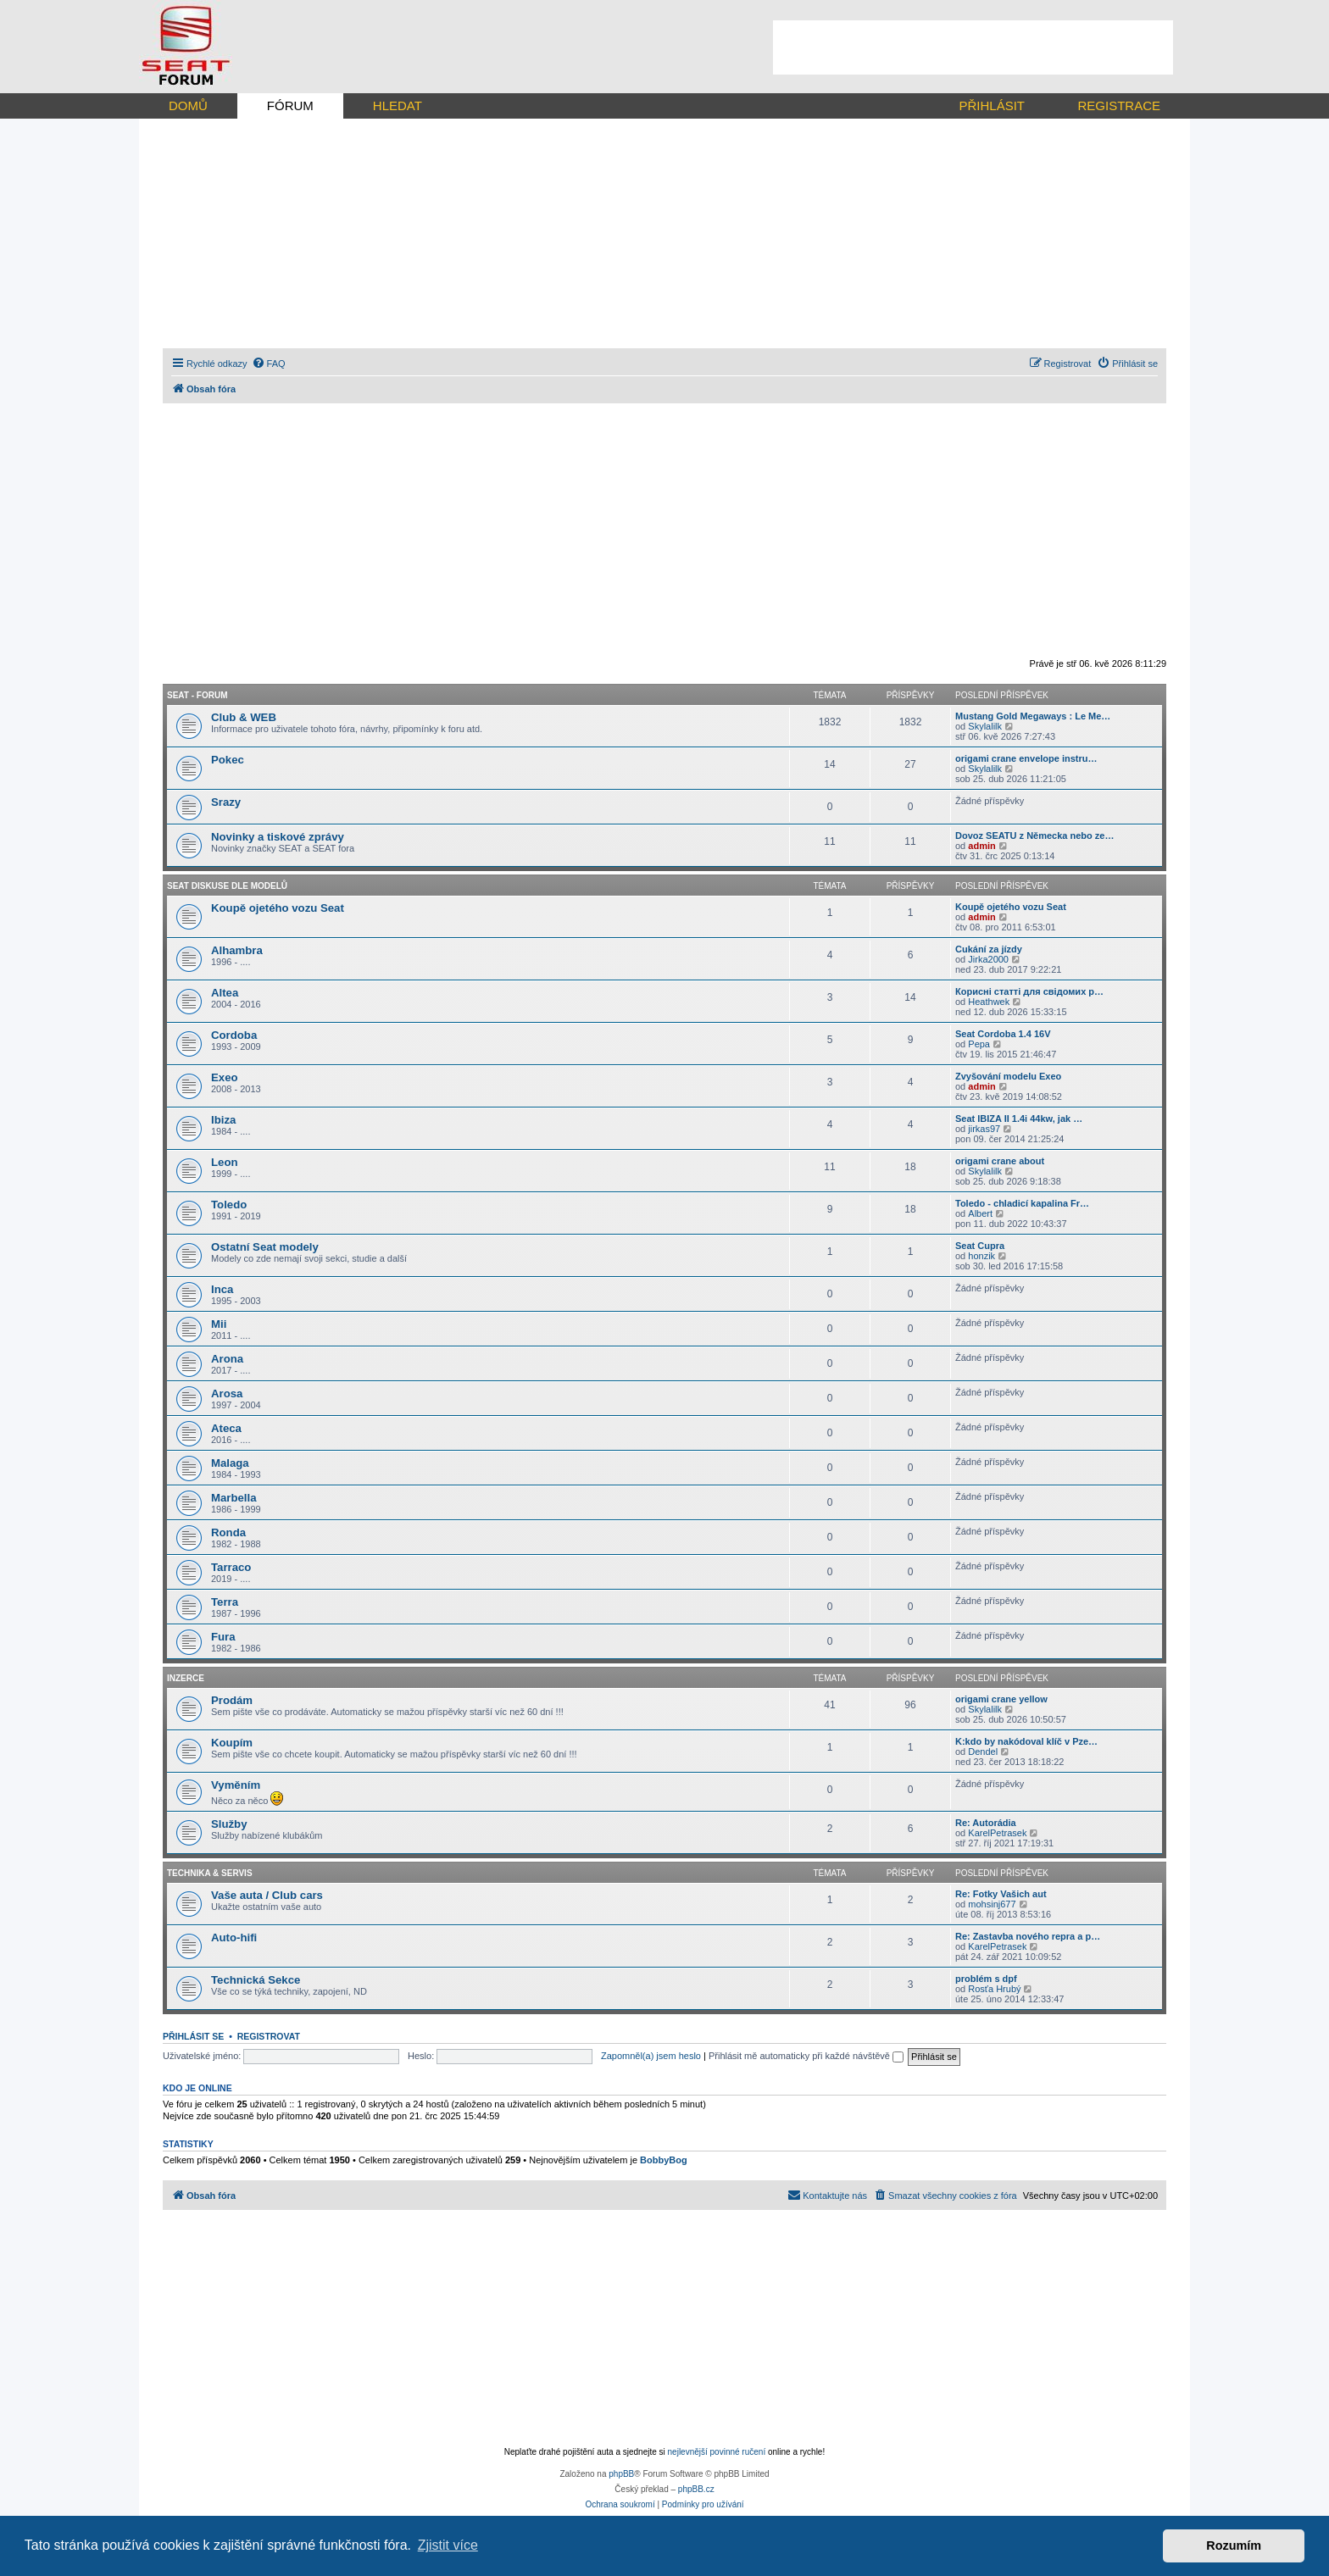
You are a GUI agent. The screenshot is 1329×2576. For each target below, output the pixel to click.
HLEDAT (397, 105)
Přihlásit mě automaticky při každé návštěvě (806, 2056)
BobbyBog (663, 2160)
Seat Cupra (979, 1246)
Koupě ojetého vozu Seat (277, 908)
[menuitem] (269, 363)
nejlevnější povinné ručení (717, 2452)
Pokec (227, 759)
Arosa (226, 1393)
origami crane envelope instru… (1026, 758)
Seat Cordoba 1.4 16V (1003, 1034)
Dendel (983, 1751)
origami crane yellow (1001, 1699)
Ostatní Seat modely (265, 1247)
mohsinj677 (991, 1904)
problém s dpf (986, 1979)
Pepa (979, 1044)
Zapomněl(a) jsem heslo (651, 2056)
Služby (229, 1824)
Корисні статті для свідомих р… (1029, 991)
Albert (980, 1213)
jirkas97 (984, 1129)
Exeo (224, 1077)
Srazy (226, 802)
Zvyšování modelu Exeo (1008, 1076)
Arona (227, 1358)
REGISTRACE (1118, 105)
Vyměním (235, 1785)
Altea (224, 992)
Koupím (232, 1742)
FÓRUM (290, 105)
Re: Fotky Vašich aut (1001, 1894)
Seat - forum (197, 695)
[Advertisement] (973, 47)
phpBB (621, 2474)
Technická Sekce (255, 1980)
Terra (224, 1602)
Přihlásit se (193, 2036)
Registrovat (268, 2036)
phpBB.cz (696, 2489)
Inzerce (185, 1678)
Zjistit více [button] (448, 2545)
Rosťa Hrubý (994, 1989)
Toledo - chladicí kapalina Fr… (1022, 1203)
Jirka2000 (988, 959)
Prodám (232, 1700)
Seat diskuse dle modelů (227, 886)
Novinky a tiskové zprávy (277, 836)
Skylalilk (985, 726)
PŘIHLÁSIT (992, 105)
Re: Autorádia (985, 1823)
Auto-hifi (234, 1937)
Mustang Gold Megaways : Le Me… (1032, 716)
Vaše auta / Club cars (267, 1895)
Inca (222, 1289)
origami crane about (999, 1161)
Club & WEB (243, 717)
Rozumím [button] (1233, 2545)
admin (981, 846)
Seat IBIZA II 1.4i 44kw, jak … (1018, 1118)
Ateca (226, 1428)
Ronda (228, 1532)
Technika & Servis (210, 1873)
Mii (218, 1324)
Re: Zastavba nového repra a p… (1027, 1936)
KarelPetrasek (997, 1833)
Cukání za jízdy (988, 949)
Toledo (229, 1204)
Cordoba (234, 1035)
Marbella (234, 1497)
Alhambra (237, 950)
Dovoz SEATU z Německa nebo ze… (1034, 835)
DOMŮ (188, 105)
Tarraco (231, 1567)
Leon (224, 1162)
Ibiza (223, 1119)
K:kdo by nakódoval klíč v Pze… (1026, 1741)
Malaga (230, 1463)
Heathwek (988, 1002)
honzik (981, 1256)
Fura (223, 1636)
